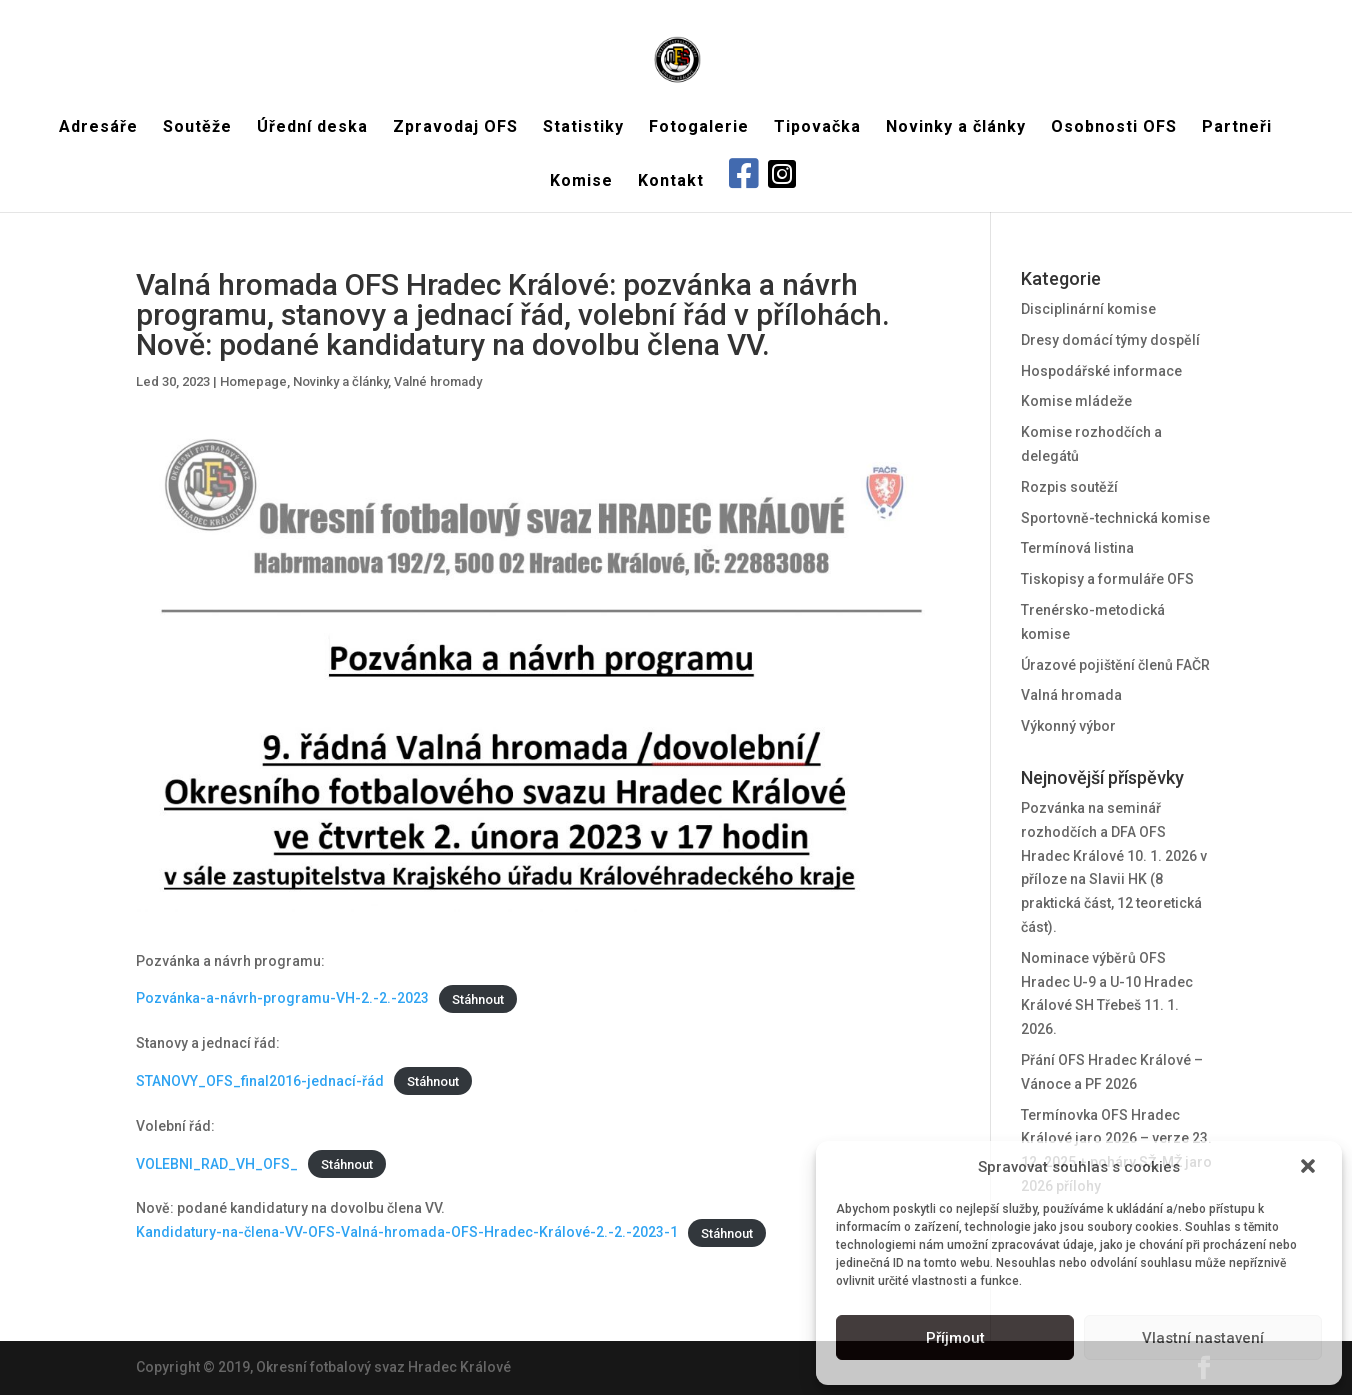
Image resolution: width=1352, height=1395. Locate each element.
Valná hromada (1071, 695)
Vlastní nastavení (1203, 1338)
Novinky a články (956, 128)
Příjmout (955, 1338)
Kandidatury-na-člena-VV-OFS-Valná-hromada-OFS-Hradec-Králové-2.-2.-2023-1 (407, 1232)
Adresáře (98, 128)
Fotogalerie (699, 128)
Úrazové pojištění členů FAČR (1115, 665)
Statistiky (583, 128)
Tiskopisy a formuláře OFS (1107, 579)
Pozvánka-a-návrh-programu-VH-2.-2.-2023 (282, 998)
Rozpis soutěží (1069, 487)
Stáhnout (478, 998)
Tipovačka (817, 128)
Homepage (253, 381)
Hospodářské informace (1101, 371)
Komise (581, 182)
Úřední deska (312, 128)
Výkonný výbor (1068, 726)
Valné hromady (438, 381)
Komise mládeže (1076, 401)
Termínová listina (1077, 548)
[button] (1310, 1168)
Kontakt (671, 182)
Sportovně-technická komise (1115, 518)
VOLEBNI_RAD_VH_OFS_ (217, 1164)
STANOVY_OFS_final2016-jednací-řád (260, 1081)
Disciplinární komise (1088, 309)
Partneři (1237, 128)
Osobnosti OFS (1114, 128)
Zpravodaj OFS (455, 128)
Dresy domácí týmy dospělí (1110, 340)
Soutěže (197, 128)
